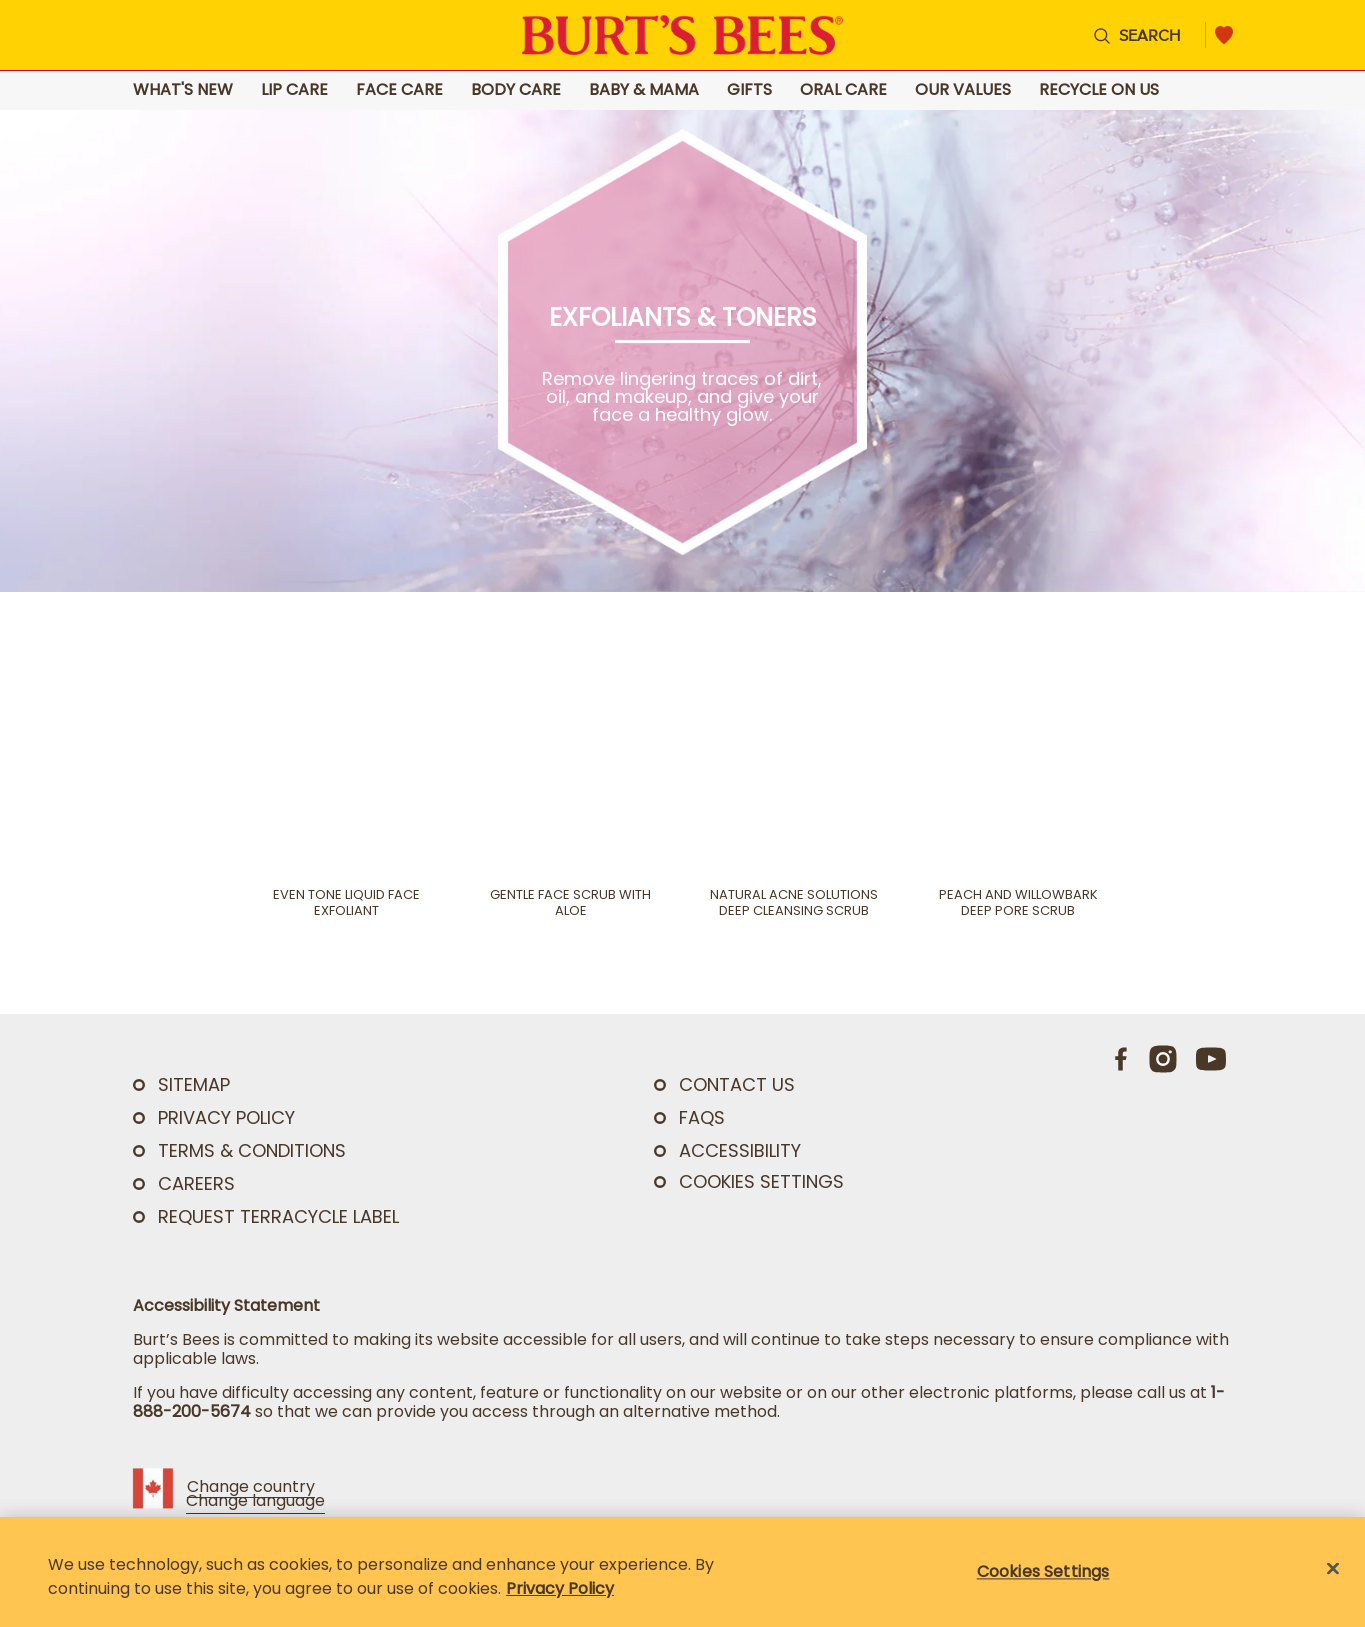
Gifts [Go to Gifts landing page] (749, 90)
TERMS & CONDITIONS (252, 1150)
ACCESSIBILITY (740, 1150)
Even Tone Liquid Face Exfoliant (346, 903)
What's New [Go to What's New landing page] (183, 90)
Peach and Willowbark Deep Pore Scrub (1018, 903)
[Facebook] (1122, 1059)
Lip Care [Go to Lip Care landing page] (294, 90)
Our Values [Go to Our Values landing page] (963, 90)
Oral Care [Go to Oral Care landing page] (843, 90)
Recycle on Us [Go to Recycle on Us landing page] (1099, 90)
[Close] (1333, 1569)
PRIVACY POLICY (226, 1117)
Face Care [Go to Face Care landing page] (399, 90)
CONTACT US (737, 1084)
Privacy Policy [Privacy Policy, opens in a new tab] (560, 1588)
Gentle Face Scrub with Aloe (570, 903)
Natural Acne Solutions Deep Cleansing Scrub (794, 903)
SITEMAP (194, 1084)
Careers (196, 1183)
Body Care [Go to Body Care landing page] (516, 90)
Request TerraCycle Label (278, 1216)
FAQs (702, 1117)
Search (1149, 35)
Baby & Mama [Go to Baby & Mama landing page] (644, 90)
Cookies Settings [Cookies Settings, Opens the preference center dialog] (1043, 1571)
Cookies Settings (761, 1182)
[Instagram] (1163, 1059)
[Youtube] (1211, 1059)
